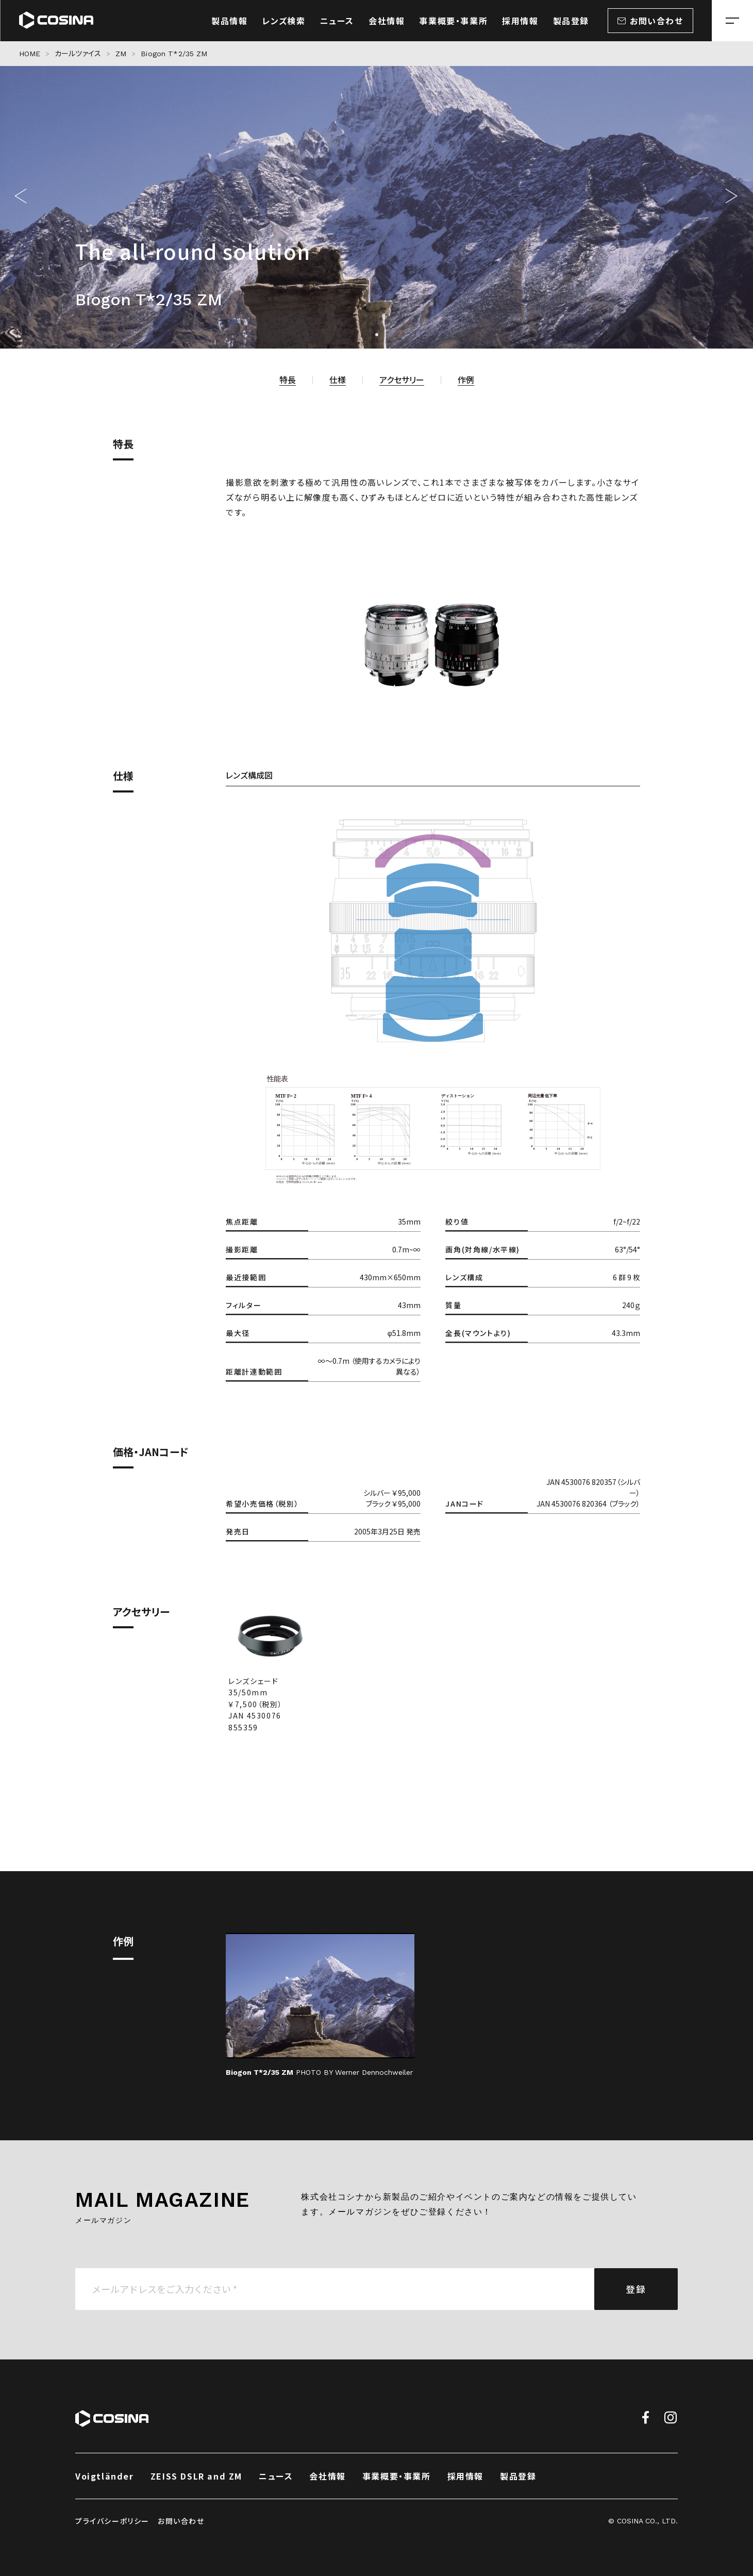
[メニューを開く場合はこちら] (732, 20)
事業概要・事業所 (396, 2476)
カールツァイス (78, 53)
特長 (287, 379)
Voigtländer (104, 2476)
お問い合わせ (181, 2521)
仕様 (337, 379)
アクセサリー (401, 379)
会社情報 (327, 2476)
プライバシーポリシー (112, 2521)
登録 (636, 2289)
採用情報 (465, 2476)
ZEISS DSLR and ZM (196, 2476)
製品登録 (518, 2476)
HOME (30, 53)
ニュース (276, 2476)
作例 (466, 379)
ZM (120, 53)
